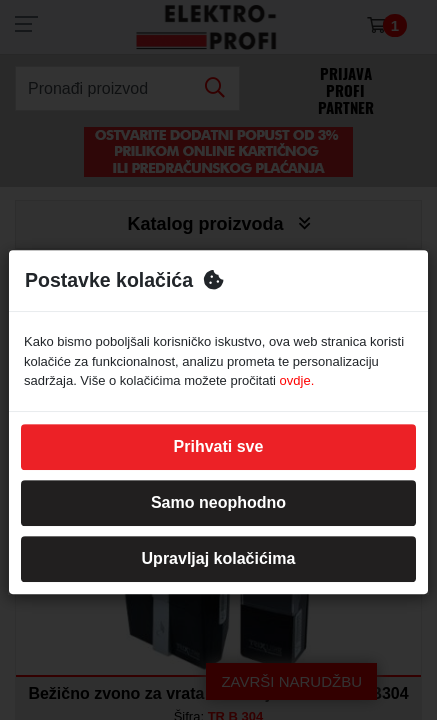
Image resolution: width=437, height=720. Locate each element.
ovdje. (297, 380)
